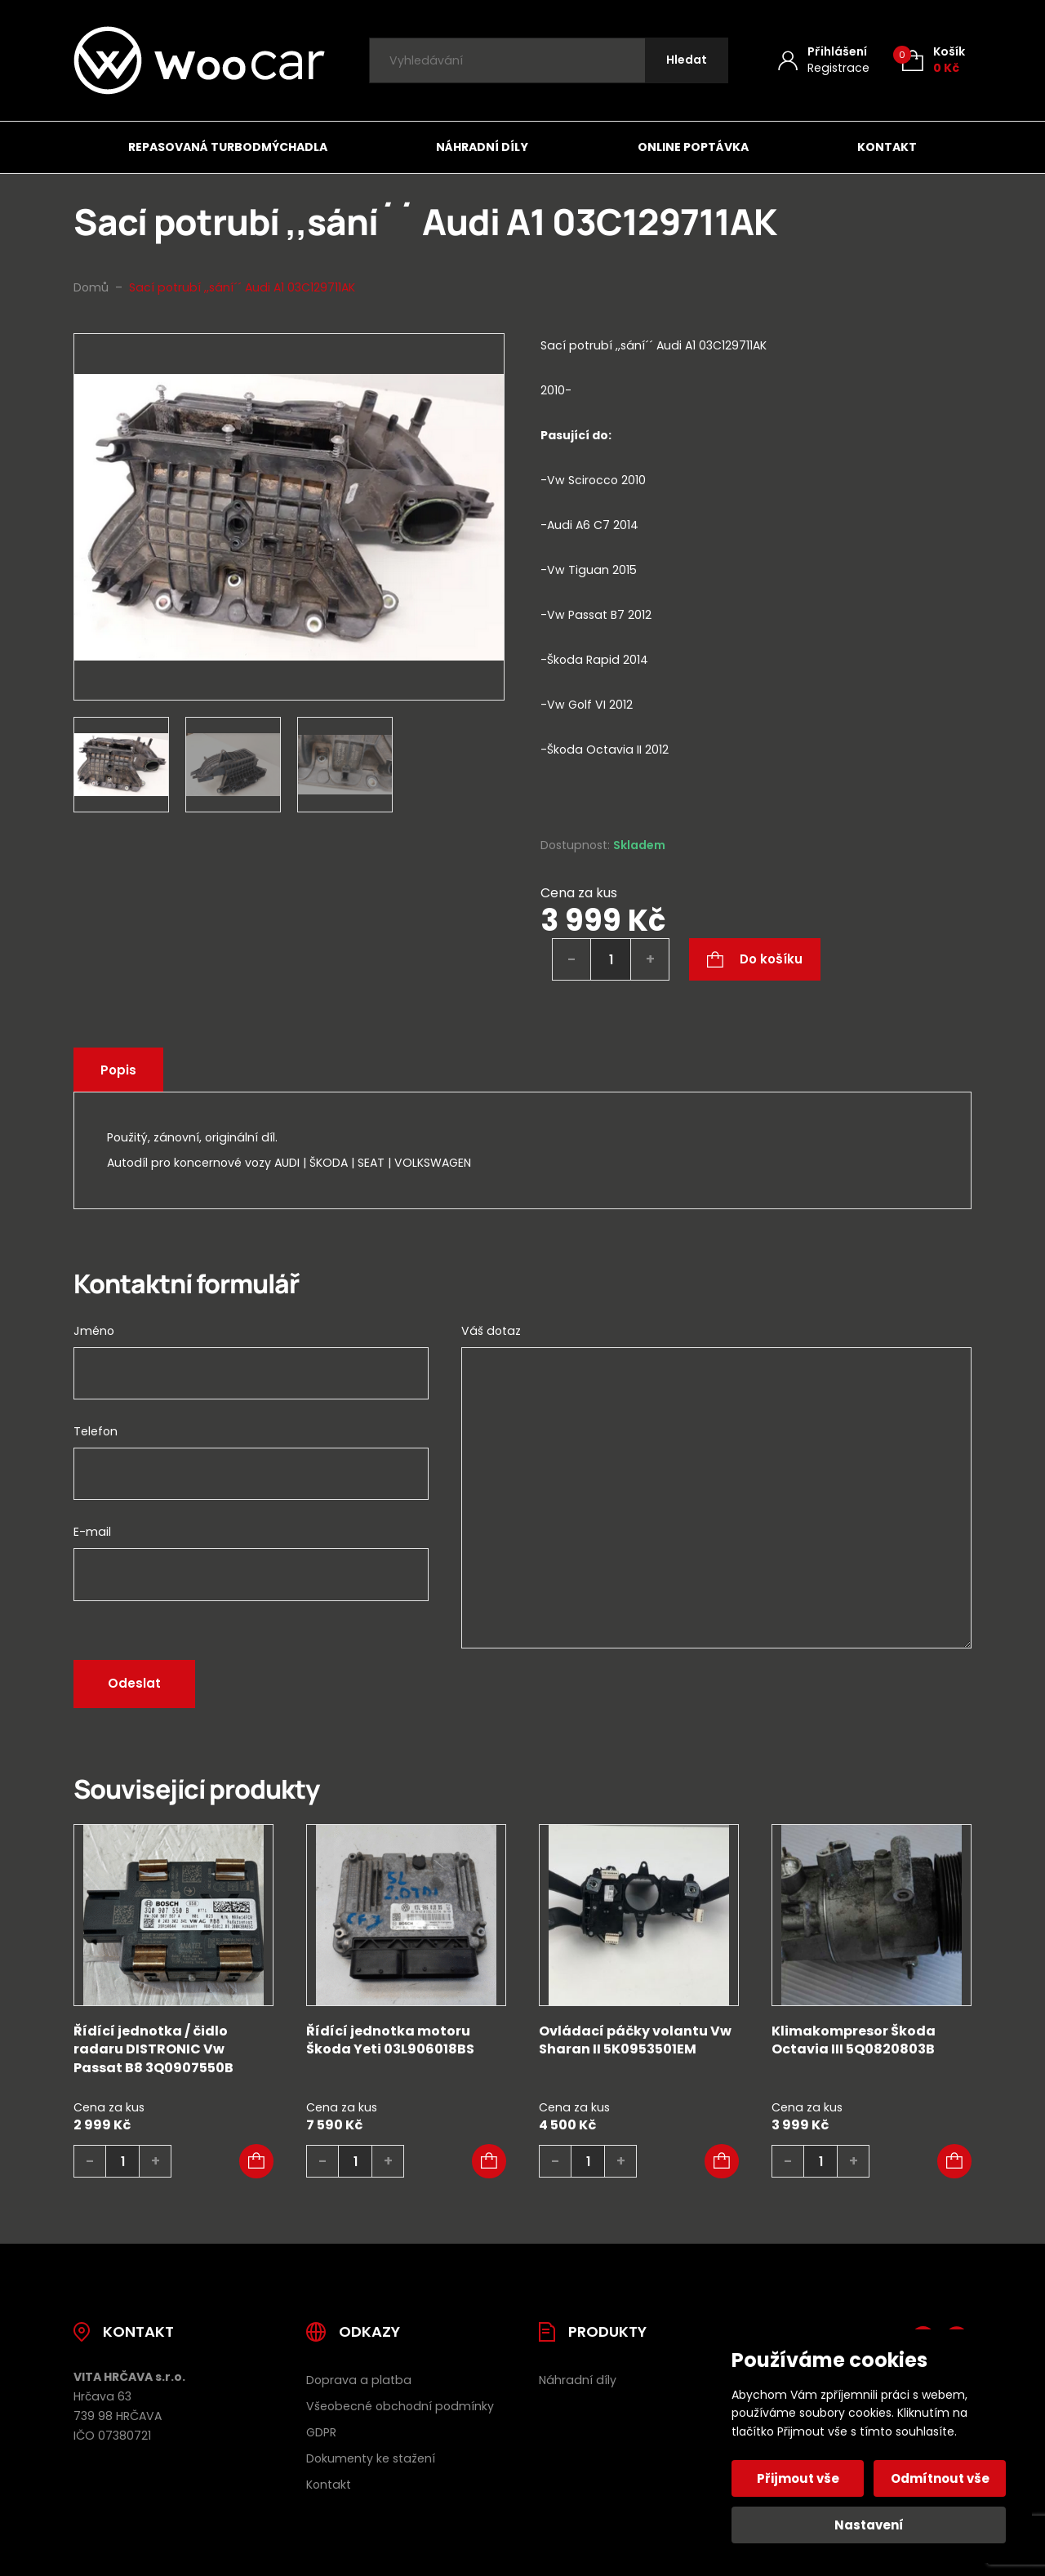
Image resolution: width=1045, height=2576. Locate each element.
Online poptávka (693, 147)
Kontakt (887, 147)
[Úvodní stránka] (199, 60)
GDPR (321, 2432)
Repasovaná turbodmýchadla (227, 147)
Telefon (95, 1431)
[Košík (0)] (934, 60)
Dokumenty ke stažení (370, 2458)
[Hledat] (686, 61)
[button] (256, 2161)
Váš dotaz (491, 1331)
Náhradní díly (482, 147)
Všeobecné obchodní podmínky (400, 2406)
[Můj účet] (824, 60)
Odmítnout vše (940, 2478)
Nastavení (869, 2525)
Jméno (93, 1331)
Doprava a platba (358, 2380)
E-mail (92, 1532)
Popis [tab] (118, 1070)
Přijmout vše (798, 2478)
